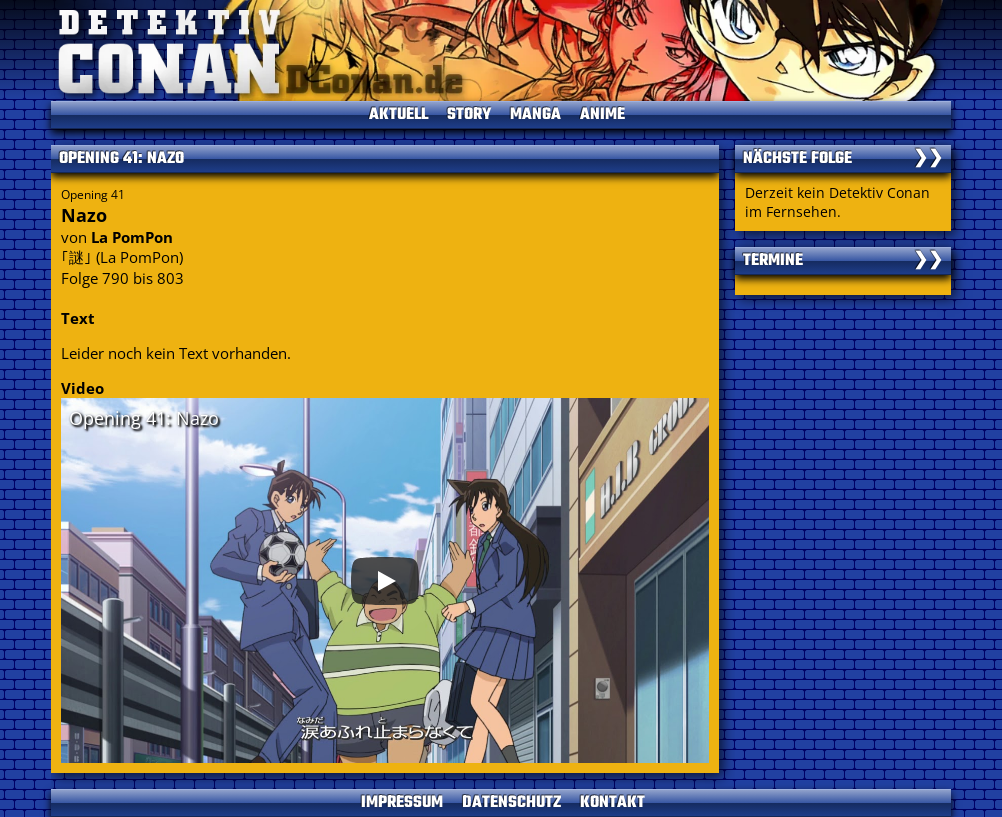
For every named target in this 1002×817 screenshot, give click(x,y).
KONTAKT (612, 803)
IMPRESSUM (402, 803)
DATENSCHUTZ (511, 803)
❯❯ (928, 159)
